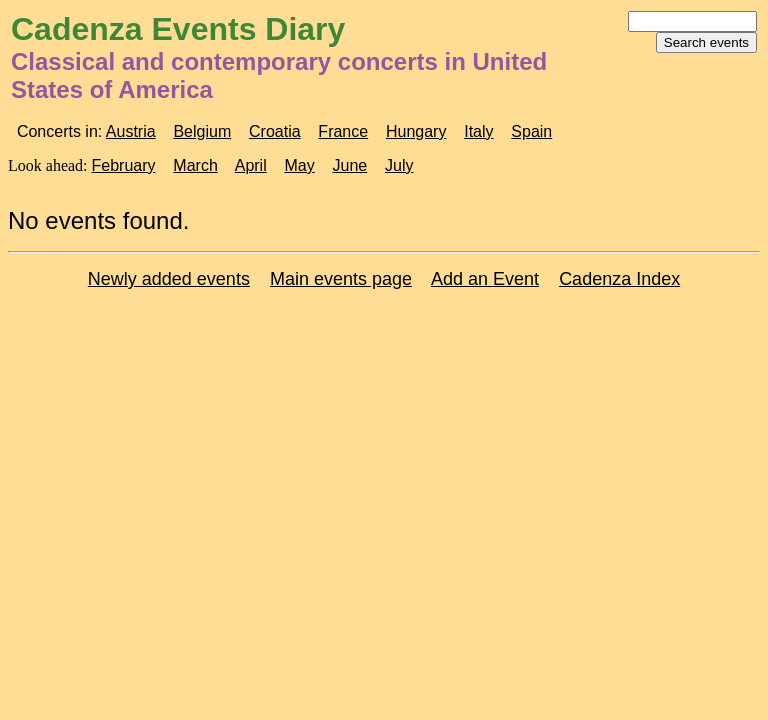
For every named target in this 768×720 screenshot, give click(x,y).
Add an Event (485, 279)
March (195, 165)
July (399, 165)
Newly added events (169, 279)
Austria (131, 131)
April (251, 165)
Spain (531, 131)
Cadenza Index (619, 279)
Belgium (202, 131)
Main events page (341, 279)
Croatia (275, 131)
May (300, 165)
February (124, 165)
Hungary (416, 131)
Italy (478, 131)
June (350, 165)
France (343, 131)
